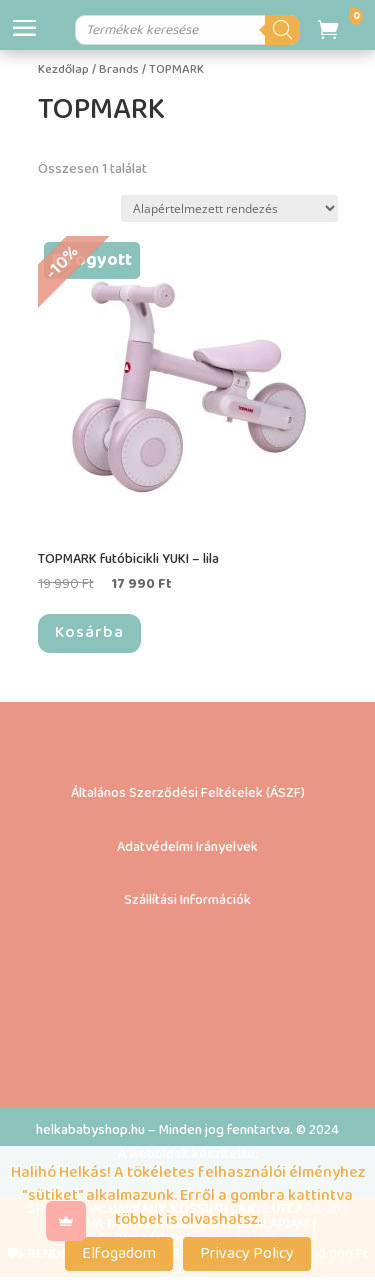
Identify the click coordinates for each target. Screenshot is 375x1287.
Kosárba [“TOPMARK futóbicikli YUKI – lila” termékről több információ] (89, 632)
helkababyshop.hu (90, 1130)
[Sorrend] (229, 208)
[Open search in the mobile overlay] (190, 30)
